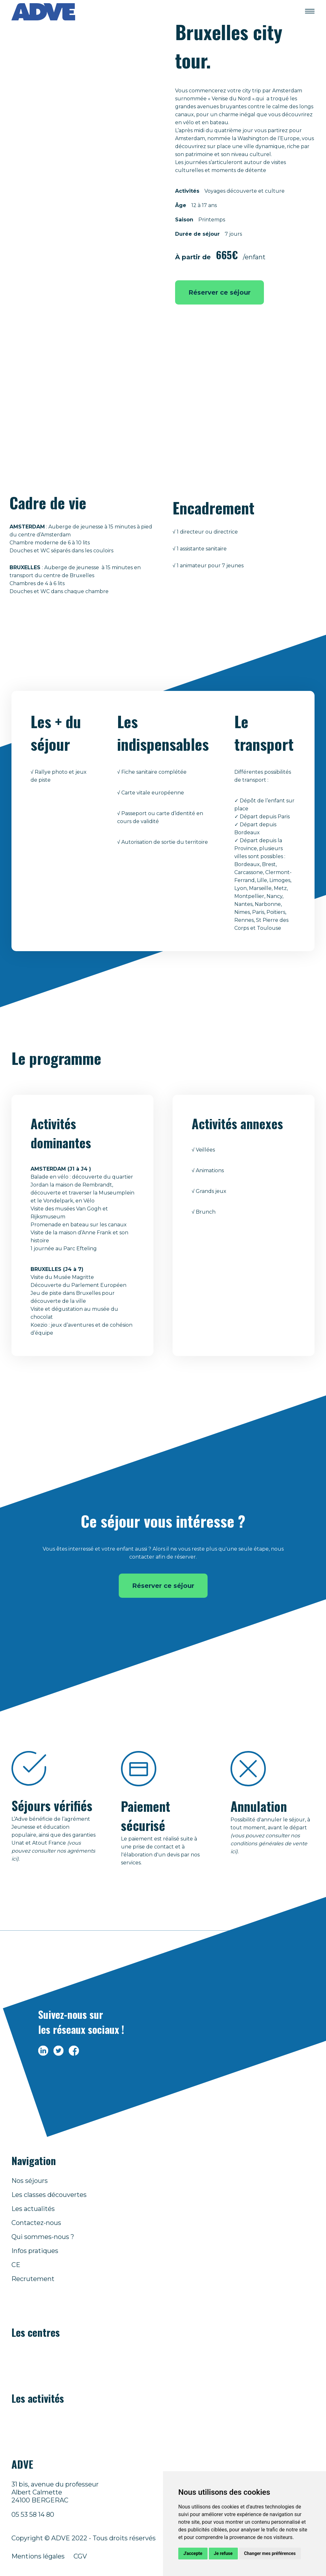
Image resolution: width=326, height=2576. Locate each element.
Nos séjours (29, 2181)
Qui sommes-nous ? (42, 2237)
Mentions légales (38, 2556)
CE (15, 2265)
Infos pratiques (34, 2251)
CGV (80, 2556)
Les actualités (33, 2209)
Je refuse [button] (223, 2553)
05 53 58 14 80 (32, 2514)
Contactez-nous (36, 2223)
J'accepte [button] (192, 2553)
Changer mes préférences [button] (270, 2553)
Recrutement (32, 2279)
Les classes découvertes (49, 2195)
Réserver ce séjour (219, 292)
